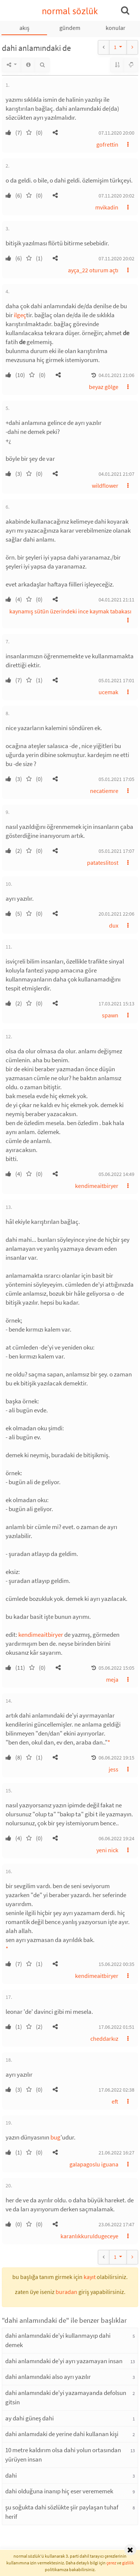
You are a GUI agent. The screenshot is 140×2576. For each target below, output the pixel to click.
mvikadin (106, 207)
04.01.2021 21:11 (116, 599)
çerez (111, 2563)
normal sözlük (70, 11)
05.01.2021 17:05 (116, 779)
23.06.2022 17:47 (116, 2224)
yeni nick (107, 1850)
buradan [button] (66, 2291)
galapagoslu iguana (93, 2164)
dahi (11, 2475)
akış (24, 27)
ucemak (108, 692)
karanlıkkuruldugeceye (89, 2236)
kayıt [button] (90, 2277)
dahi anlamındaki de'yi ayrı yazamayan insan (63, 2361)
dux (113, 925)
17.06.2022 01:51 (116, 2027)
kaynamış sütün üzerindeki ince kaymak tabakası (70, 611)
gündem (69, 27)
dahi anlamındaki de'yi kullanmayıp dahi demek (58, 2340)
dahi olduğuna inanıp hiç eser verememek (59, 2491)
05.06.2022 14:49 (116, 1174)
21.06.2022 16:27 (116, 2152)
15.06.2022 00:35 (116, 1964)
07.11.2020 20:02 (116, 195)
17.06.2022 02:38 (116, 2089)
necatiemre (104, 790)
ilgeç (20, 315)
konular (115, 27)
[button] (55, 132)
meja (112, 1679)
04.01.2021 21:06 (116, 375)
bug (55, 2137)
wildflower (105, 485)
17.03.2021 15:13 (116, 1003)
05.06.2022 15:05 (116, 1667)
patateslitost (102, 862)
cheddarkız (104, 2038)
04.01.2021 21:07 (116, 474)
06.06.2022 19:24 (116, 1838)
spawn (110, 1015)
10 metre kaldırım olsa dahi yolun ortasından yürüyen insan (63, 2455)
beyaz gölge (103, 386)
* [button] (109, 1742)
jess (113, 1769)
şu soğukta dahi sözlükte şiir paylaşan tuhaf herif (61, 2512)
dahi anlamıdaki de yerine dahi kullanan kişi (61, 2434)
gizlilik (128, 2563)
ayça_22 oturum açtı (93, 270)
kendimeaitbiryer (96, 1185)
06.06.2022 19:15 (116, 1757)
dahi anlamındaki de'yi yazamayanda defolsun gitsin (65, 2398)
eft (115, 2101)
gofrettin (107, 144)
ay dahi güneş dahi (29, 2418)
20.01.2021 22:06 (116, 913)
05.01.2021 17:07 (116, 851)
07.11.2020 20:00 (116, 132)
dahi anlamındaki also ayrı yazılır (48, 2377)
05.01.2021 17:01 (116, 680)
